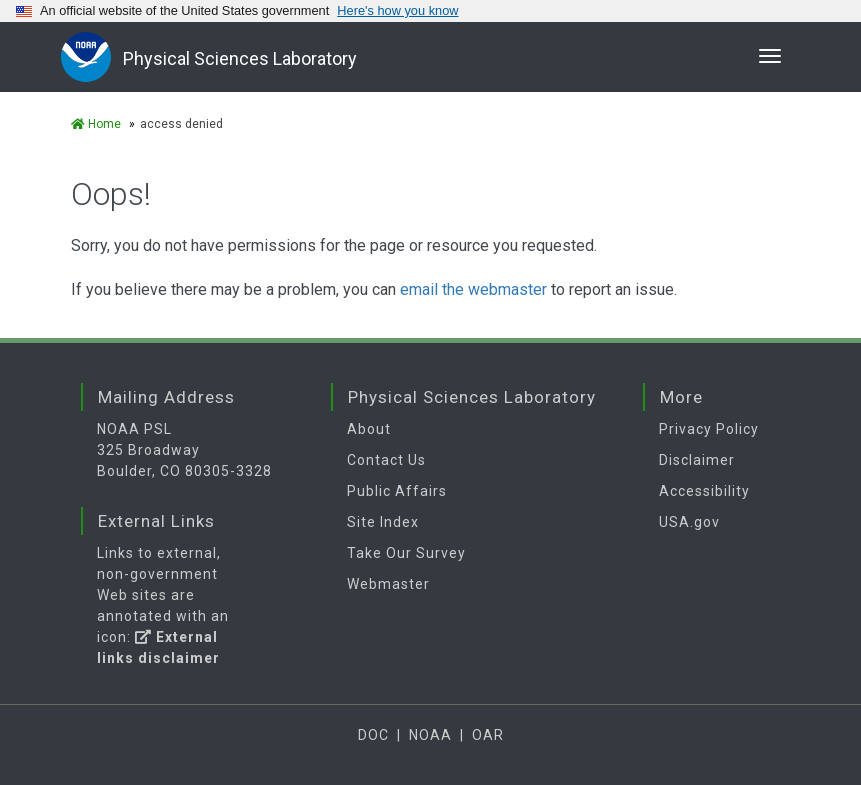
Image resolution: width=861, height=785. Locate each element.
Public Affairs (397, 491)
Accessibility (704, 491)
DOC (373, 735)
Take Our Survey (406, 553)
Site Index (383, 522)
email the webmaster (473, 289)
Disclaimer (697, 460)
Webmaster (388, 584)
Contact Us (386, 460)
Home (96, 124)
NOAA (430, 735)
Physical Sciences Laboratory (240, 58)
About (369, 429)
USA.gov (689, 522)
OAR (488, 735)
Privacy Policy (709, 429)
